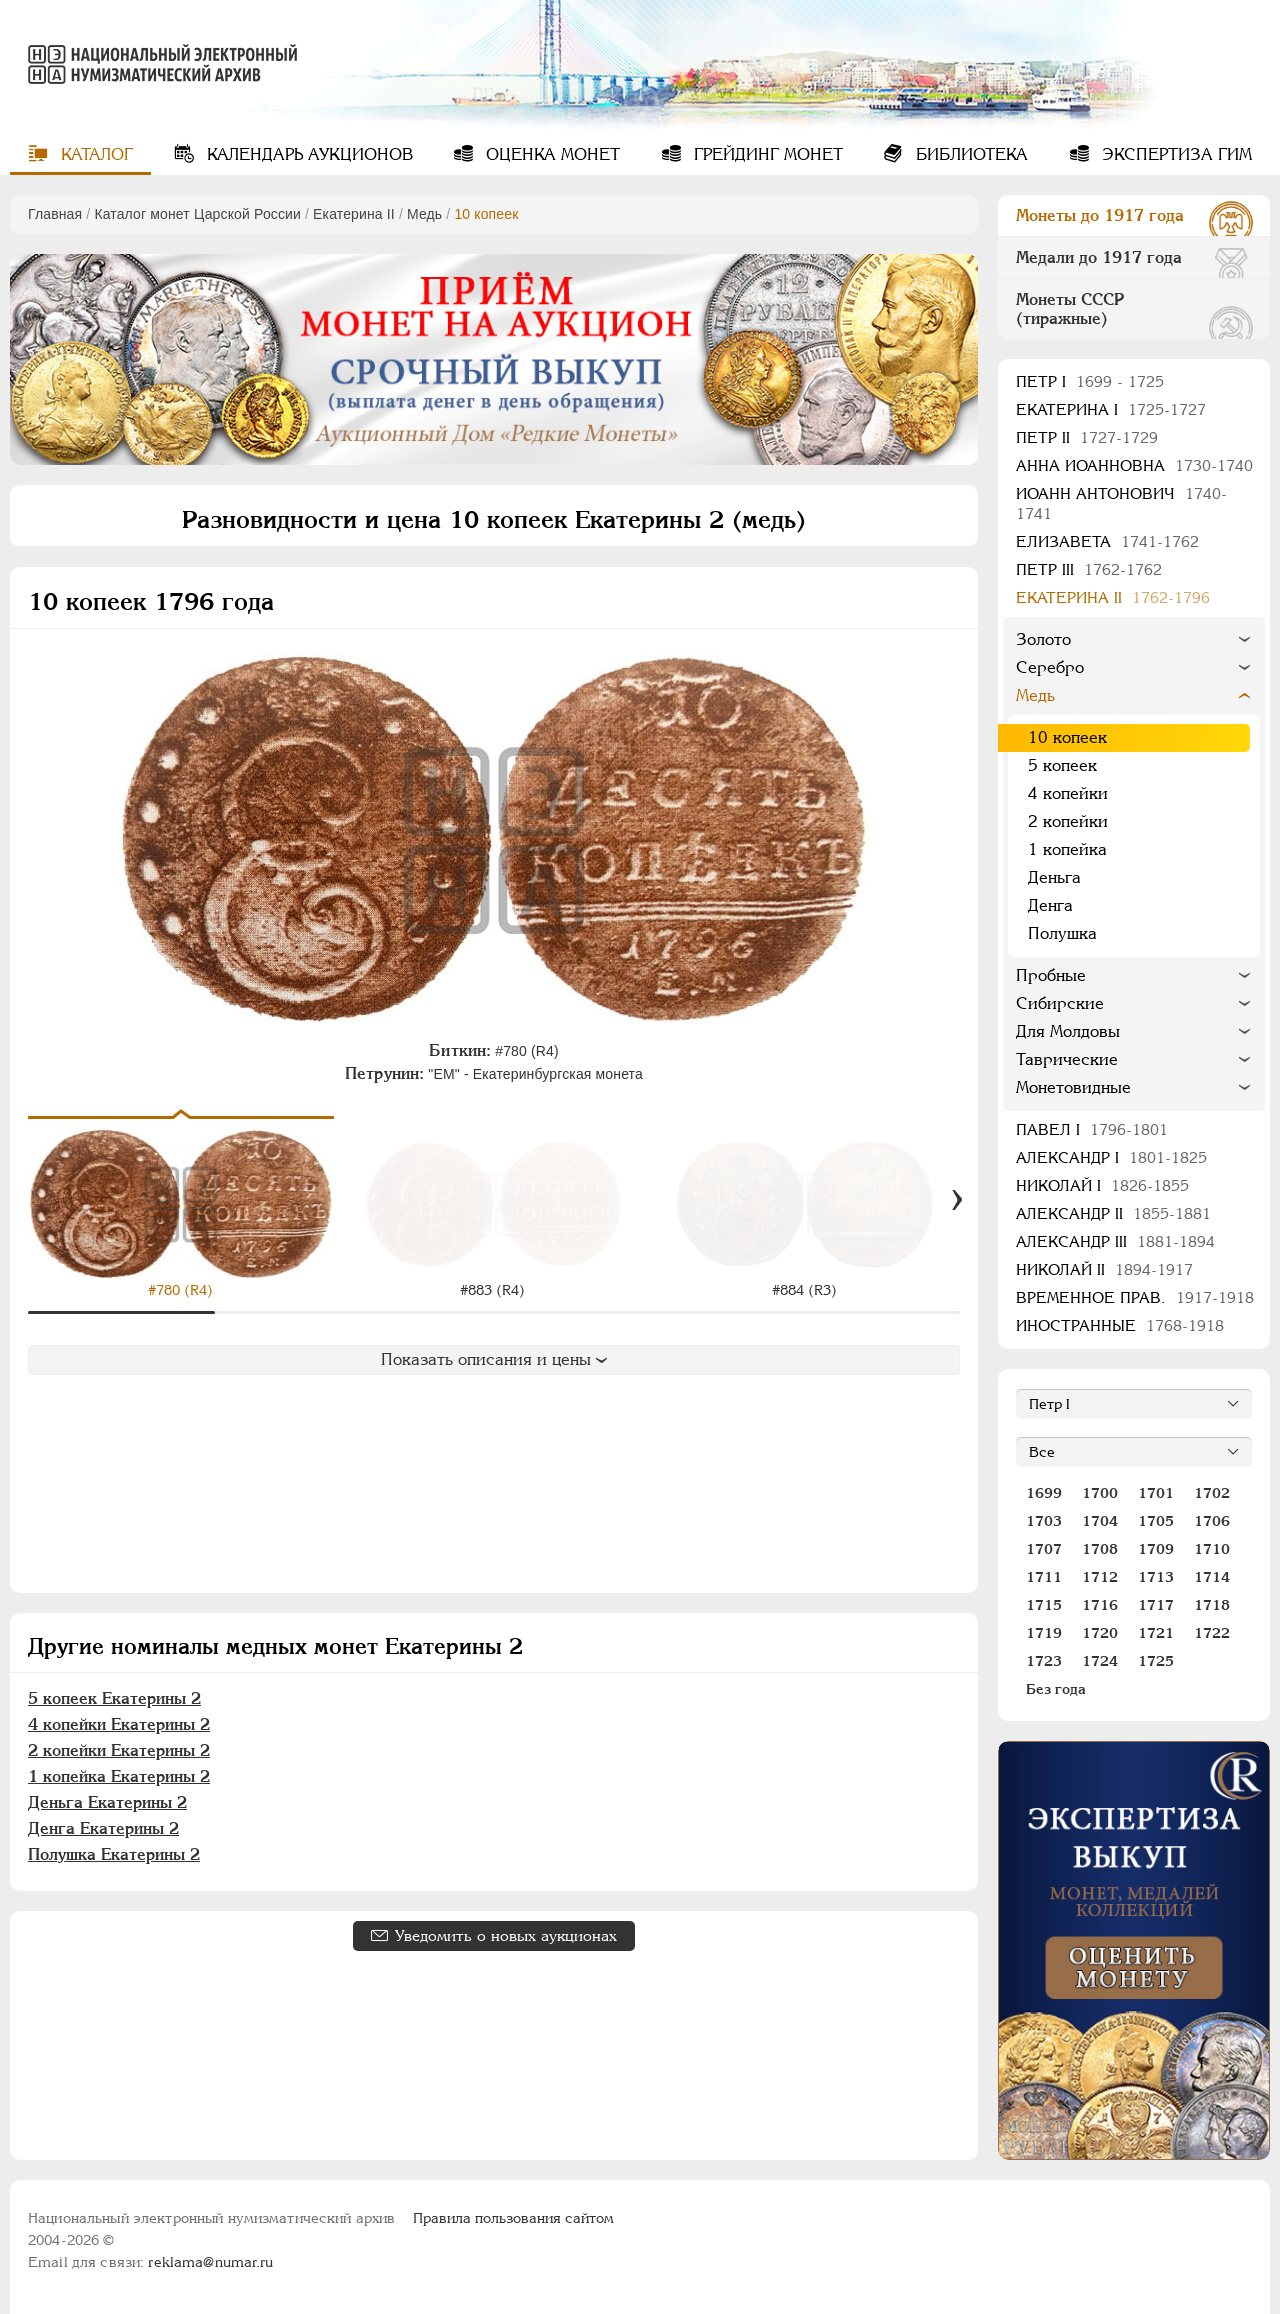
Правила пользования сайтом (513, 2218)
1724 (1100, 1661)
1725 (1156, 1661)
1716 (1100, 1605)
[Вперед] (957, 1199)
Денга (1050, 905)
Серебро (1050, 667)
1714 (1212, 1577)
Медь (424, 214)
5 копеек (1062, 765)
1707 (1044, 1549)
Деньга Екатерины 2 (107, 1802)
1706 (1212, 1521)
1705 (1156, 1521)
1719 (1044, 1633)
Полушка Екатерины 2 (114, 1854)
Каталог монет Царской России (197, 214)
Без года (1056, 1689)
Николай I (1102, 1185)
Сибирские (1060, 1003)
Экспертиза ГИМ (1174, 154)
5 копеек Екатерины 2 (114, 1698)
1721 (1156, 1633)
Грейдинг (766, 154)
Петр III (1089, 569)
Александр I (1111, 1157)
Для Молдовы (1068, 1031)
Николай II (1104, 1269)
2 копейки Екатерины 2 (119, 1750)
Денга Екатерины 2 (103, 1828)
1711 (1044, 1577)
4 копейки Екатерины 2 (119, 1724)
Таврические (1067, 1059)
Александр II (1113, 1213)
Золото (1043, 639)
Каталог (94, 154)
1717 (1156, 1605)
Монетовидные (1073, 1087)
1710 (1212, 1549)
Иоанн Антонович (1121, 503)
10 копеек (1067, 737)
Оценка (550, 154)
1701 (1156, 1493)
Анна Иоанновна (1134, 465)
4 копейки (1068, 793)
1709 (1156, 1549)
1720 (1100, 1633)
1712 (1100, 1577)
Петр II (1087, 437)
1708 (1100, 1549)
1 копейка (1067, 849)
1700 (1100, 1493)
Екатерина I (1111, 409)
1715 (1044, 1605)
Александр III (1115, 1241)
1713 (1156, 1577)
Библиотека (969, 154)
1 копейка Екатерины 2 (119, 1776)
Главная (55, 214)
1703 (1044, 1521)
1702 (1212, 1493)
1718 (1212, 1605)
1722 (1212, 1633)
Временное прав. (1135, 1297)
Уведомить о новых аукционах (506, 1935)
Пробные (1051, 975)
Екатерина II (354, 214)
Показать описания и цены (494, 1359)
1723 (1044, 1661)
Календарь (307, 154)
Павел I (1092, 1129)
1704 (1100, 1521)
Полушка (1062, 933)
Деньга (1054, 877)
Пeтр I (1090, 381)
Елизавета (1107, 541)
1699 (1044, 1493)
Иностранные (1120, 1325)
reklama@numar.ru (210, 2262)
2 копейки (1068, 821)
